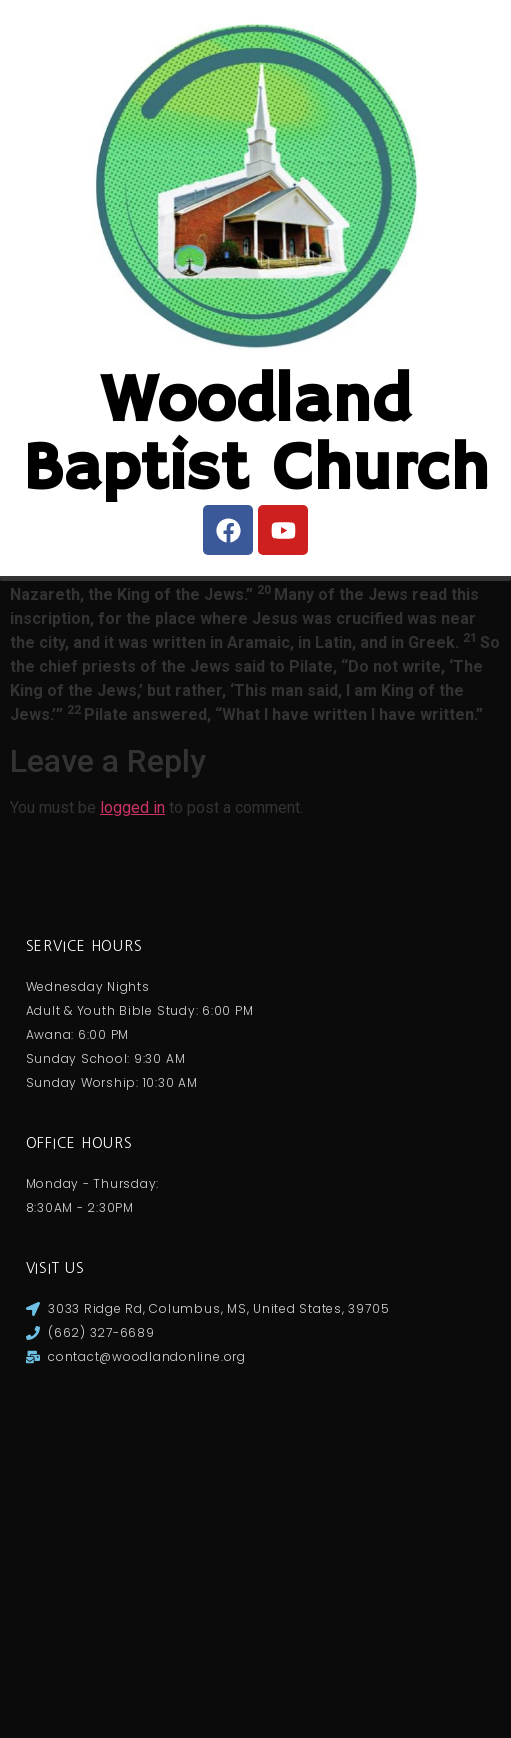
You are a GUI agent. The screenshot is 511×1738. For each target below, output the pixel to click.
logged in (132, 1152)
